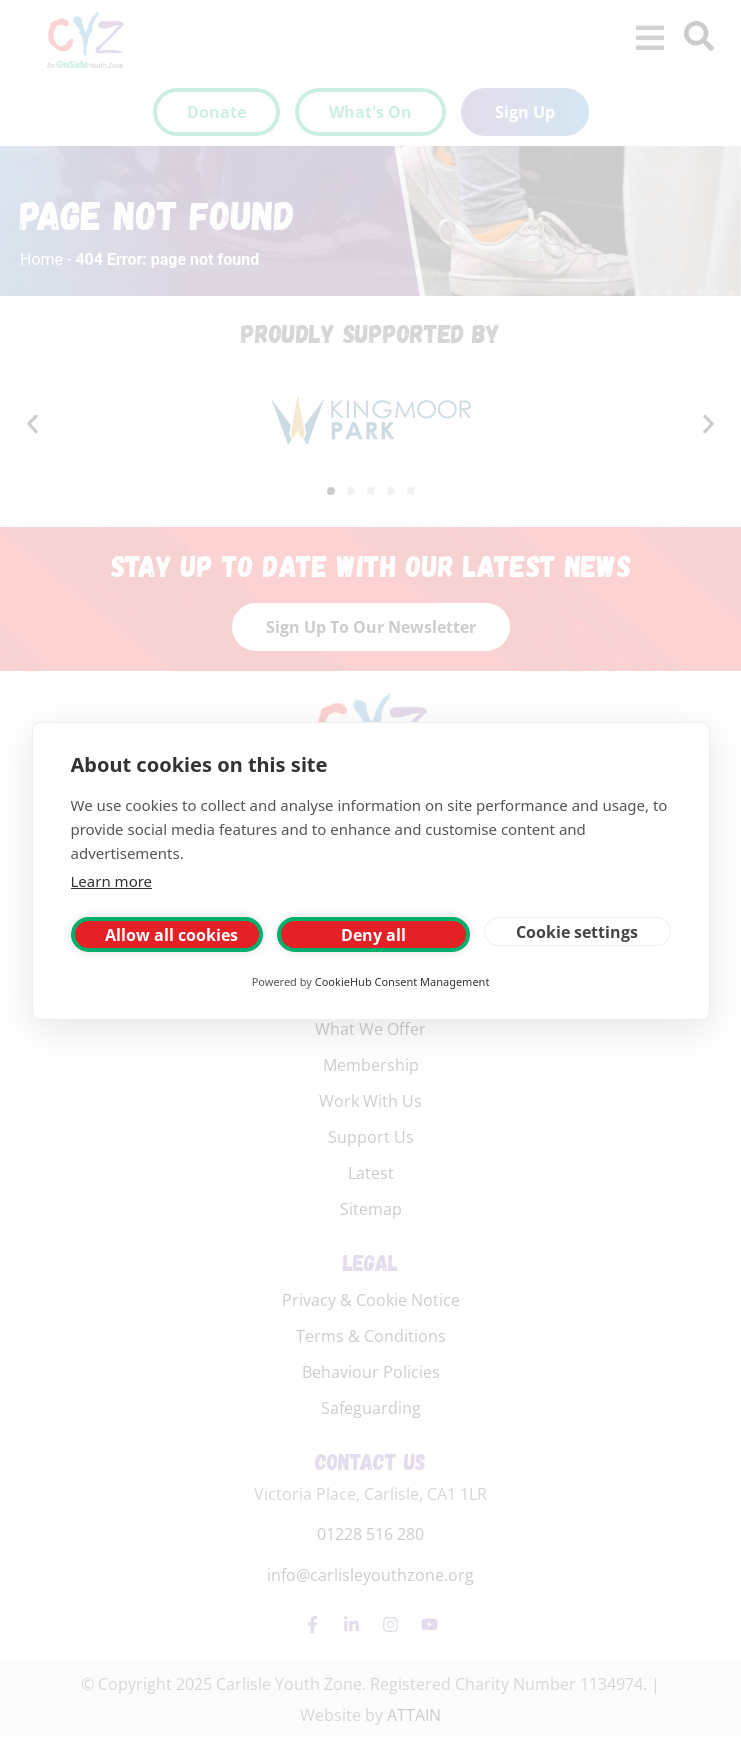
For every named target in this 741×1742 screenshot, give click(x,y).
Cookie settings (577, 932)
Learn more (112, 881)
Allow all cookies (171, 935)
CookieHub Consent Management (402, 981)
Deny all (373, 935)
